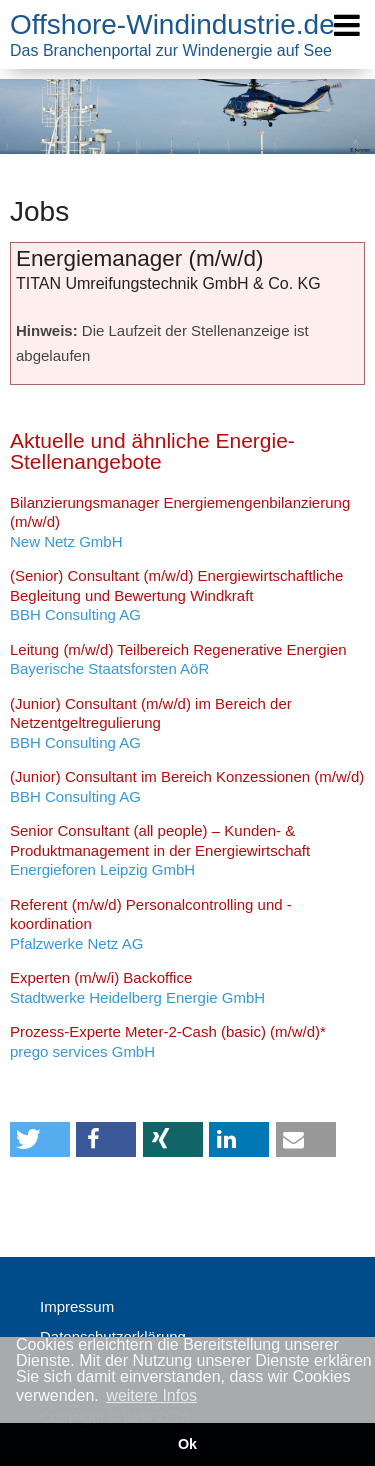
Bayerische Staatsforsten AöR (178, 659)
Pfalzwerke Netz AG (151, 924)
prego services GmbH (168, 1041)
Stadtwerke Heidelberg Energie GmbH (137, 987)
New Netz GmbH (180, 522)
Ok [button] (187, 1444)
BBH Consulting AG (176, 595)
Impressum (77, 1306)
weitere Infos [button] (151, 1395)
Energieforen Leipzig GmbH (160, 850)
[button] (40, 1139)
